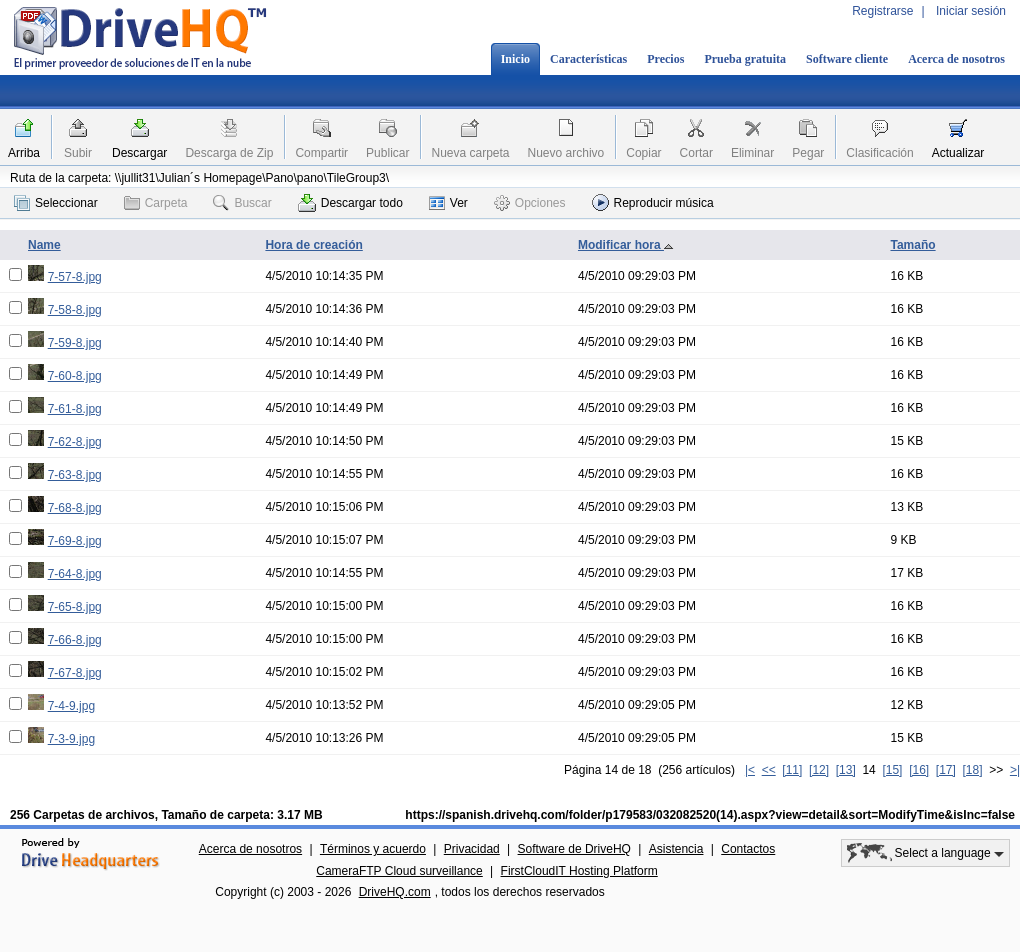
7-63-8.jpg (75, 475)
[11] (792, 770)
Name (44, 245)
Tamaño (912, 245)
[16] (919, 770)
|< (750, 770)
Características (588, 59)
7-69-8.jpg (75, 541)
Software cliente (847, 59)
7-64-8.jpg (75, 574)
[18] (973, 770)
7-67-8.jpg (75, 673)
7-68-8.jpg (75, 508)
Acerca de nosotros (956, 59)
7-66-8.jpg (75, 640)
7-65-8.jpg (75, 607)
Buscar (242, 203)
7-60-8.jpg (75, 376)
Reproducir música (653, 202)
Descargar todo (350, 203)
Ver (448, 203)
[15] (892, 770)
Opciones (530, 203)
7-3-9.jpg (71, 739)
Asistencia (676, 849)
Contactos (748, 849)
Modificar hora (626, 245)
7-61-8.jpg (75, 409)
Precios (665, 59)
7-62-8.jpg (75, 442)
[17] (946, 770)
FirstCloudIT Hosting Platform (579, 871)
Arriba (24, 153)
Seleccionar (56, 203)
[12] (819, 770)
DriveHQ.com (395, 892)
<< (769, 770)
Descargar (139, 153)
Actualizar (958, 153)
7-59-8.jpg (75, 343)
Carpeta (156, 203)
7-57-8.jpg (75, 277)
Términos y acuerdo (373, 849)
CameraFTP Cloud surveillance (399, 871)
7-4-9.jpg (71, 706)
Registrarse (882, 11)
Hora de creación (313, 245)
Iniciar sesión (971, 11)
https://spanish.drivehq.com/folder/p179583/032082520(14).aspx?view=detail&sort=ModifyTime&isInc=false (710, 815)
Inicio (515, 59)
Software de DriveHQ (574, 849)
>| (1015, 770)
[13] (846, 770)
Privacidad (472, 849)
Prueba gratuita (745, 59)
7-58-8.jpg (75, 310)
